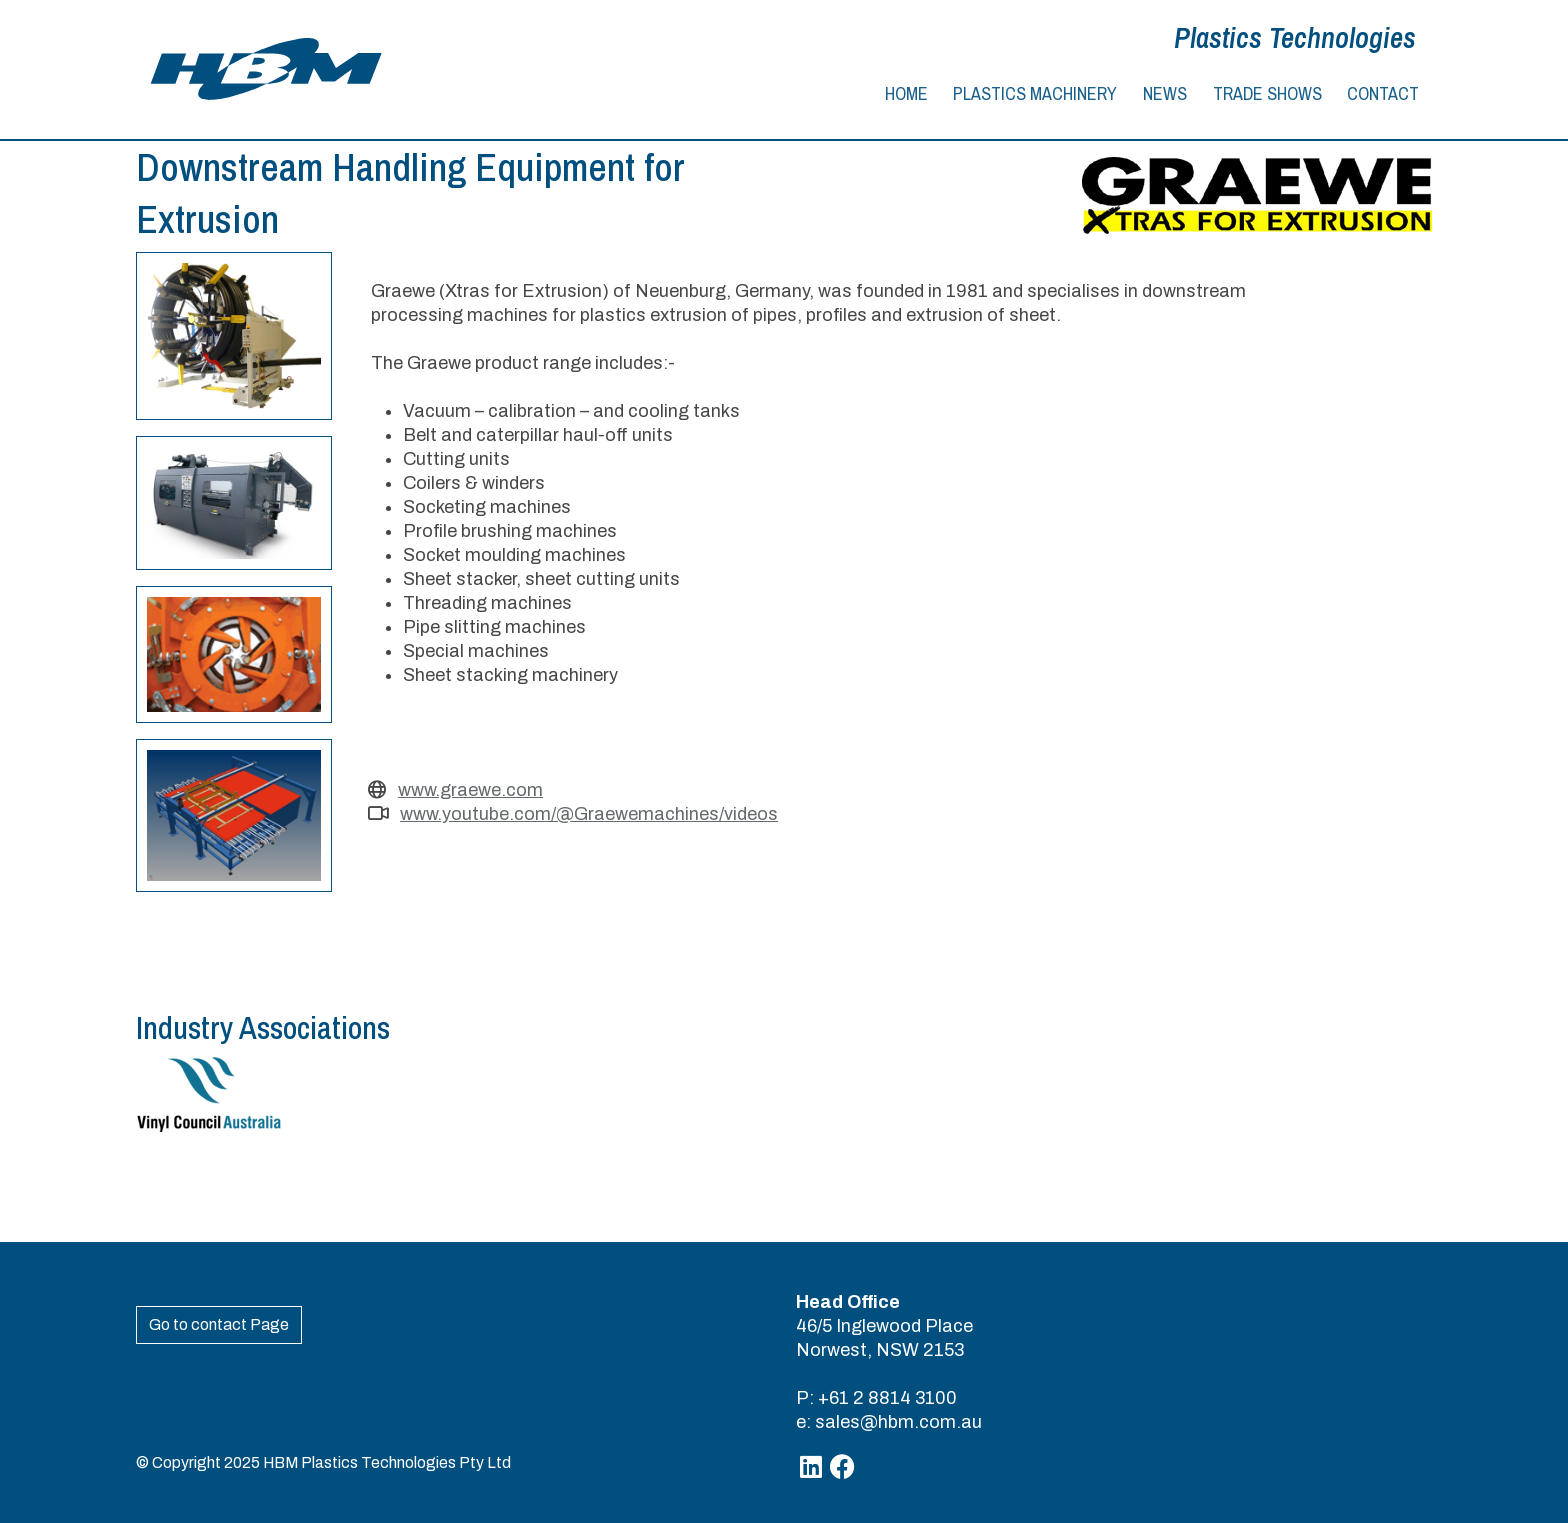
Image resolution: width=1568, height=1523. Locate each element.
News (1165, 93)
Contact (1383, 93)
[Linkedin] (811, 1467)
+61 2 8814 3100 (887, 1398)
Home (906, 93)
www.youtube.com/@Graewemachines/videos (589, 814)
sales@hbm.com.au (898, 1422)
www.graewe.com (470, 790)
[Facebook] (842, 1467)
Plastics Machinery (1035, 93)
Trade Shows (1267, 93)
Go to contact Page (219, 1324)
